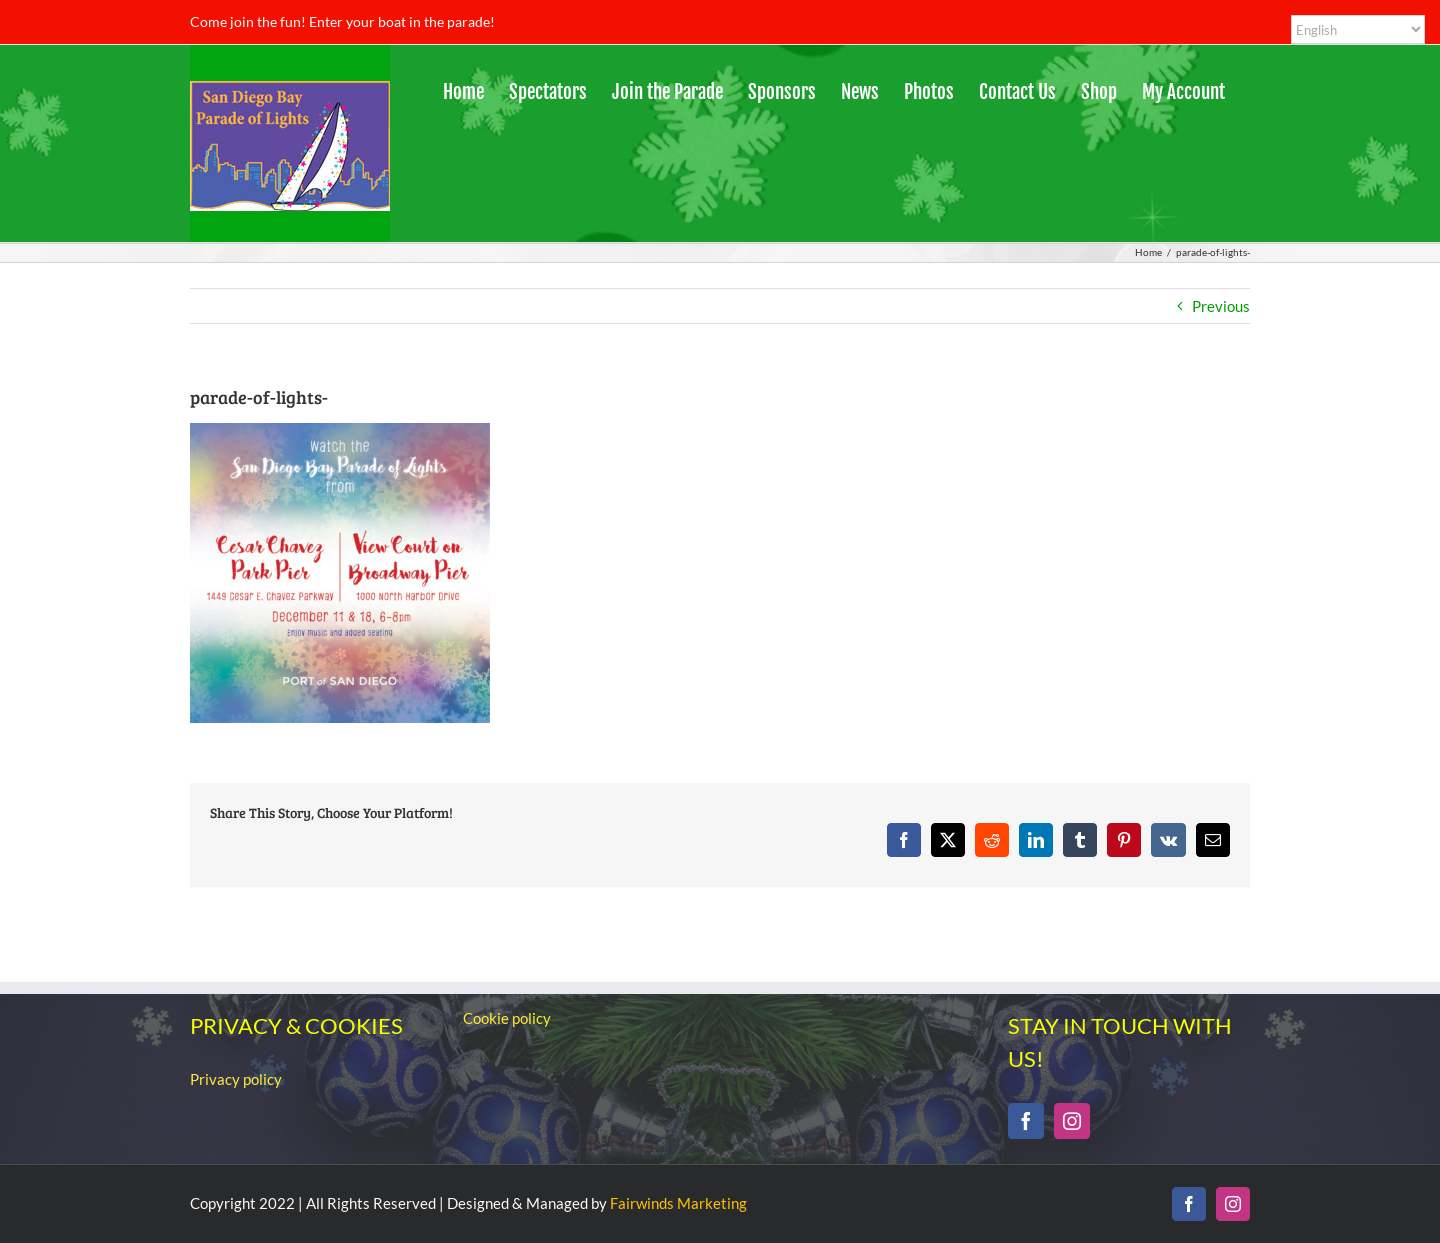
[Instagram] (1072, 1121)
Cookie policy (507, 1018)
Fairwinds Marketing (678, 1203)
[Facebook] (1026, 1121)
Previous (1221, 306)
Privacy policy (236, 1079)
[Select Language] (1358, 29)
